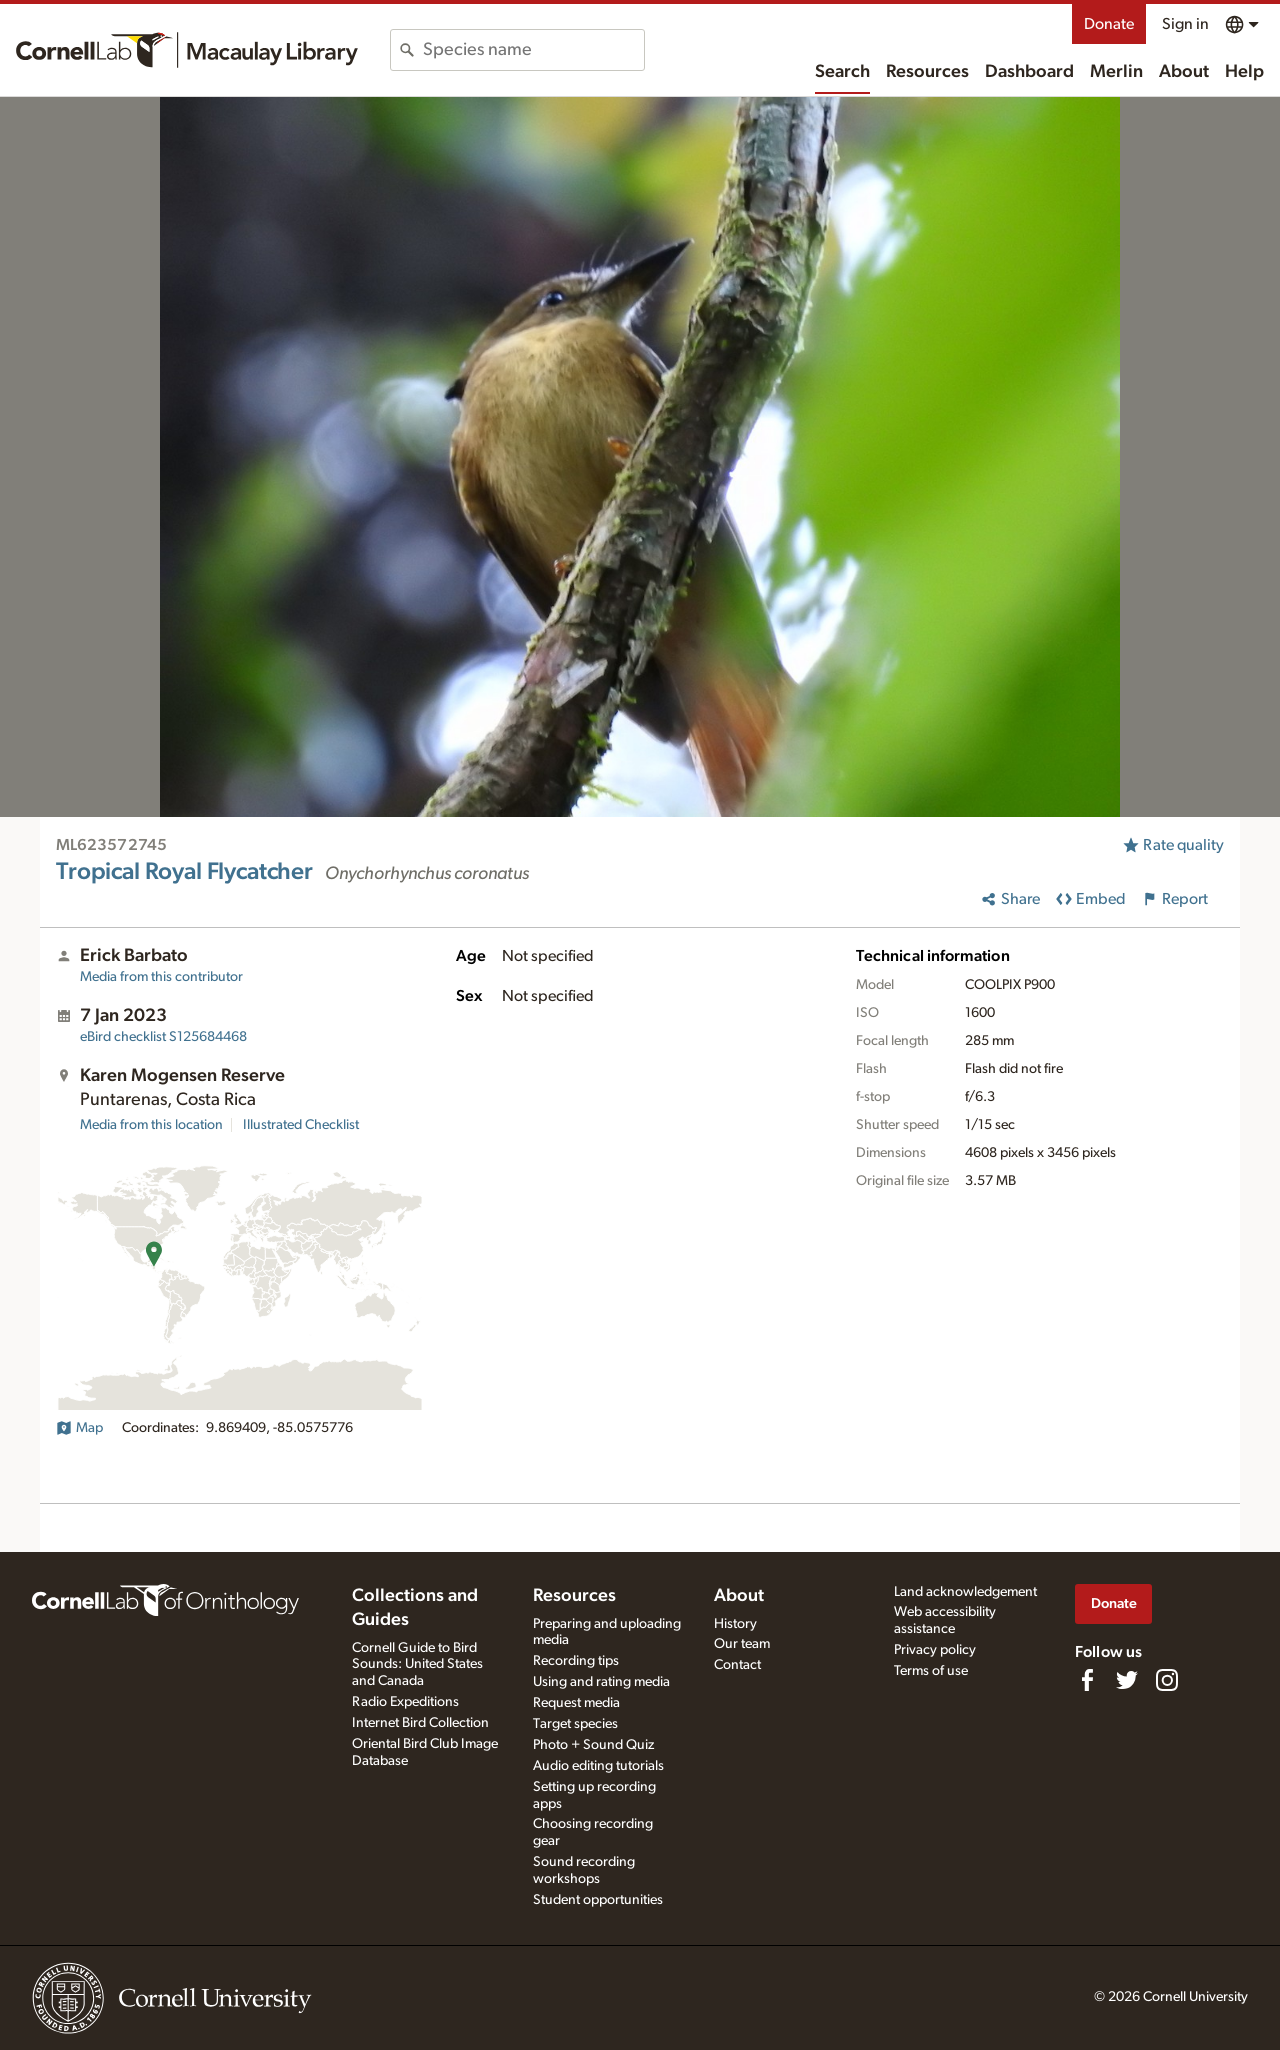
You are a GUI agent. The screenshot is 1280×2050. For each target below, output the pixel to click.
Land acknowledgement (965, 1592)
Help (1244, 72)
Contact (737, 1665)
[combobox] (533, 50)
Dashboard (1029, 72)
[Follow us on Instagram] (1167, 1680)
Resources (927, 72)
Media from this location (151, 1125)
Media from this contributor (161, 977)
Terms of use (931, 1671)
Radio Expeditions (405, 1702)
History (735, 1624)
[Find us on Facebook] (1087, 1680)
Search (842, 72)
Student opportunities (598, 1900)
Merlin (1116, 72)
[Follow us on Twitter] (1127, 1680)
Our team (742, 1644)
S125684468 (163, 1037)
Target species (575, 1724)
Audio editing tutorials (598, 1766)
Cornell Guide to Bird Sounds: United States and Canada (417, 1665)
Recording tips (576, 1661)
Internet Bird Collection (420, 1723)
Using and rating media (601, 1682)
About (1184, 72)
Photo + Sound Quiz (593, 1745)
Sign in (1185, 24)
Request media (576, 1703)
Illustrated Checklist (301, 1125)
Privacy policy (935, 1650)
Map (79, 1428)
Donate (1109, 24)
